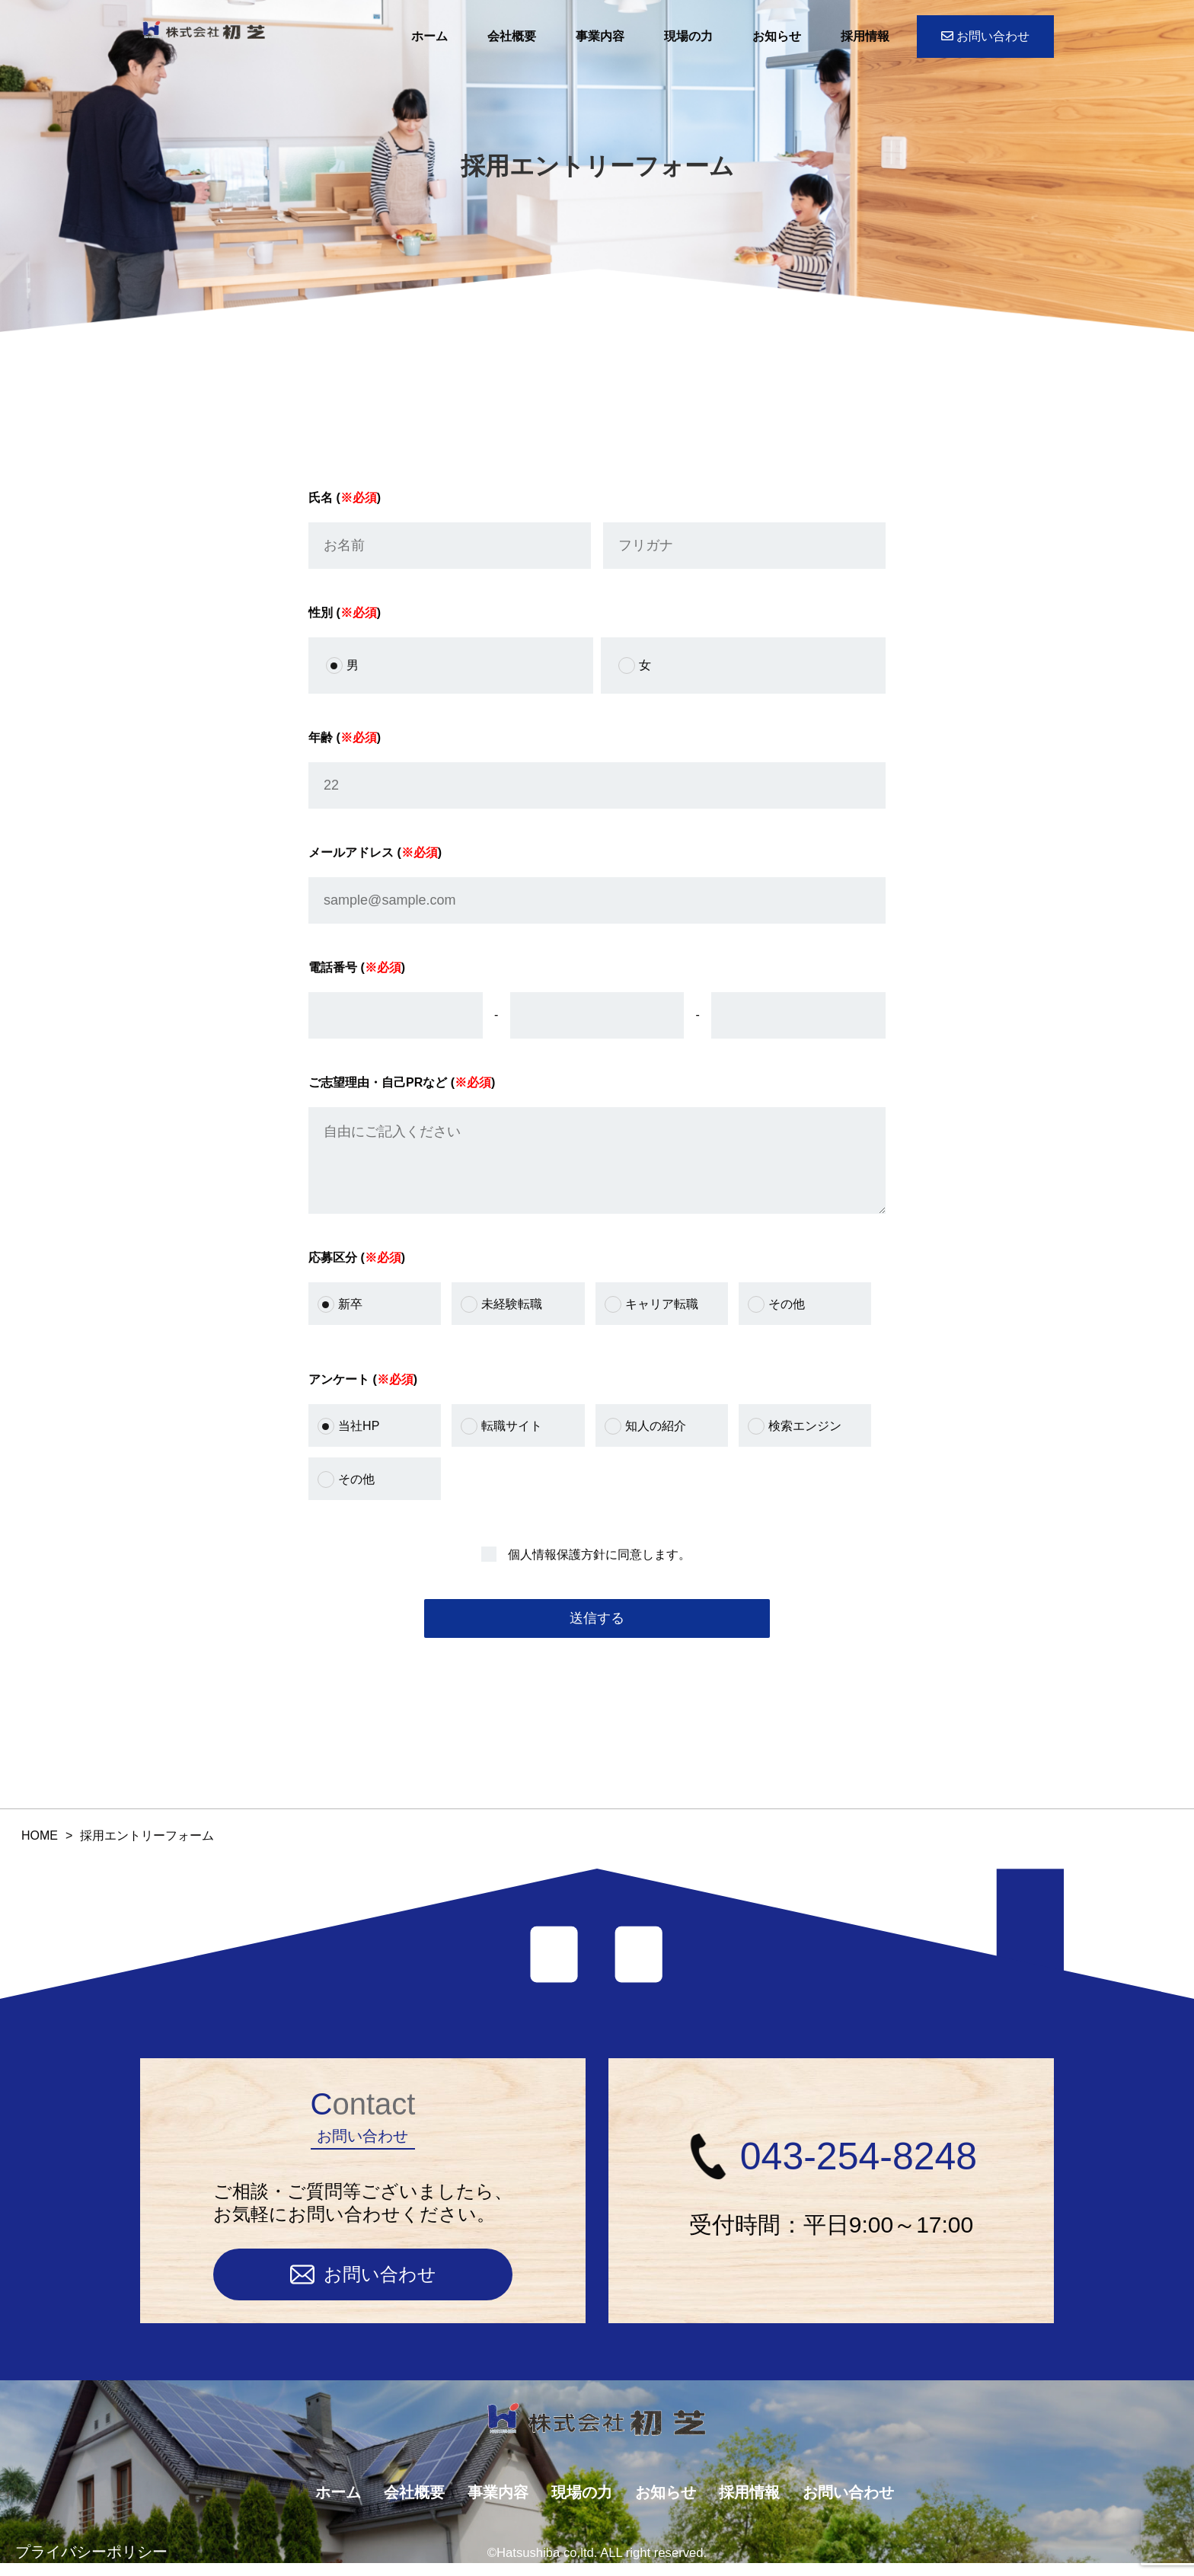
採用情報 (865, 36)
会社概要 (511, 36)
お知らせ (776, 36)
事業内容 (600, 36)
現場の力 (688, 36)
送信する (597, 1632)
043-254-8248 (831, 2169)
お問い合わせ (985, 36)
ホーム (429, 36)
